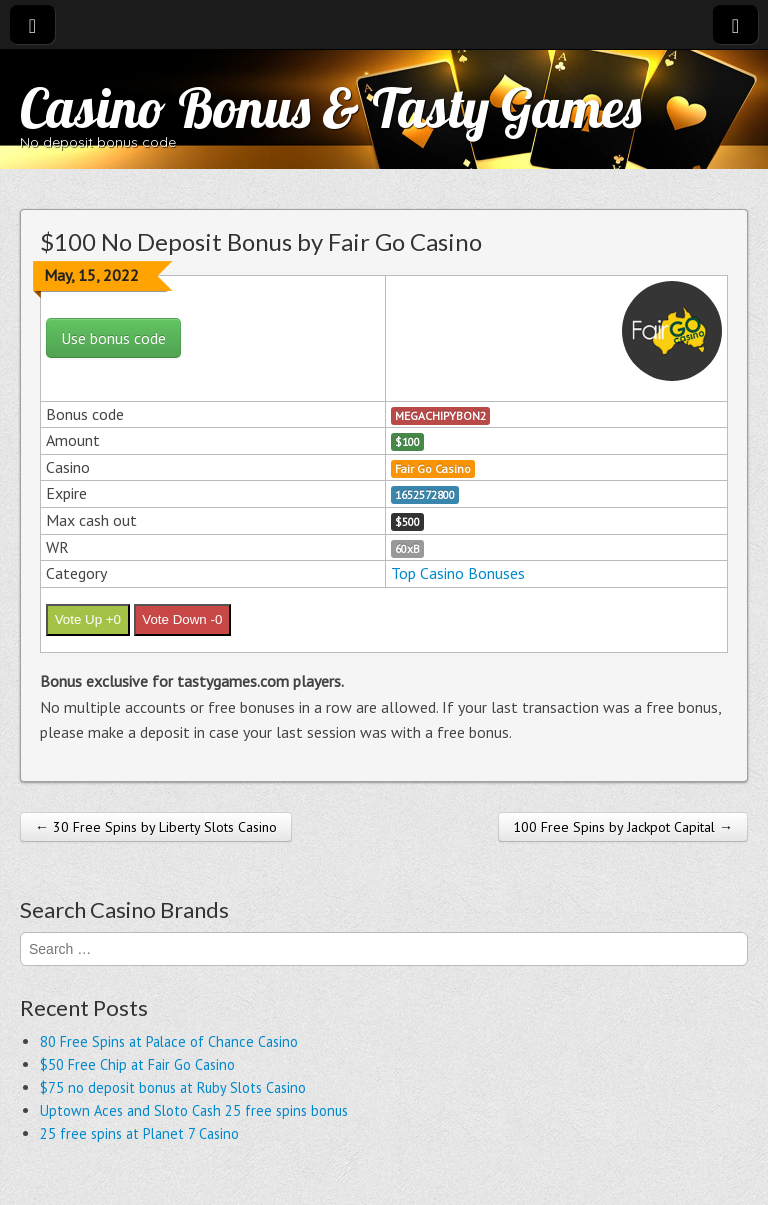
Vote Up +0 (88, 619)
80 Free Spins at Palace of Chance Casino (169, 1041)
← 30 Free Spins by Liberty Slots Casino (156, 827)
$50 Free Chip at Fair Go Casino (137, 1064)
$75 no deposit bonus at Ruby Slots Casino (173, 1087)
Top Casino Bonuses (458, 573)
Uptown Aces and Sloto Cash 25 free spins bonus (194, 1110)
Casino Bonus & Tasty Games (330, 107)
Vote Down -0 (182, 619)
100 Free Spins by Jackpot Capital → (623, 827)
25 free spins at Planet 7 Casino (139, 1133)
